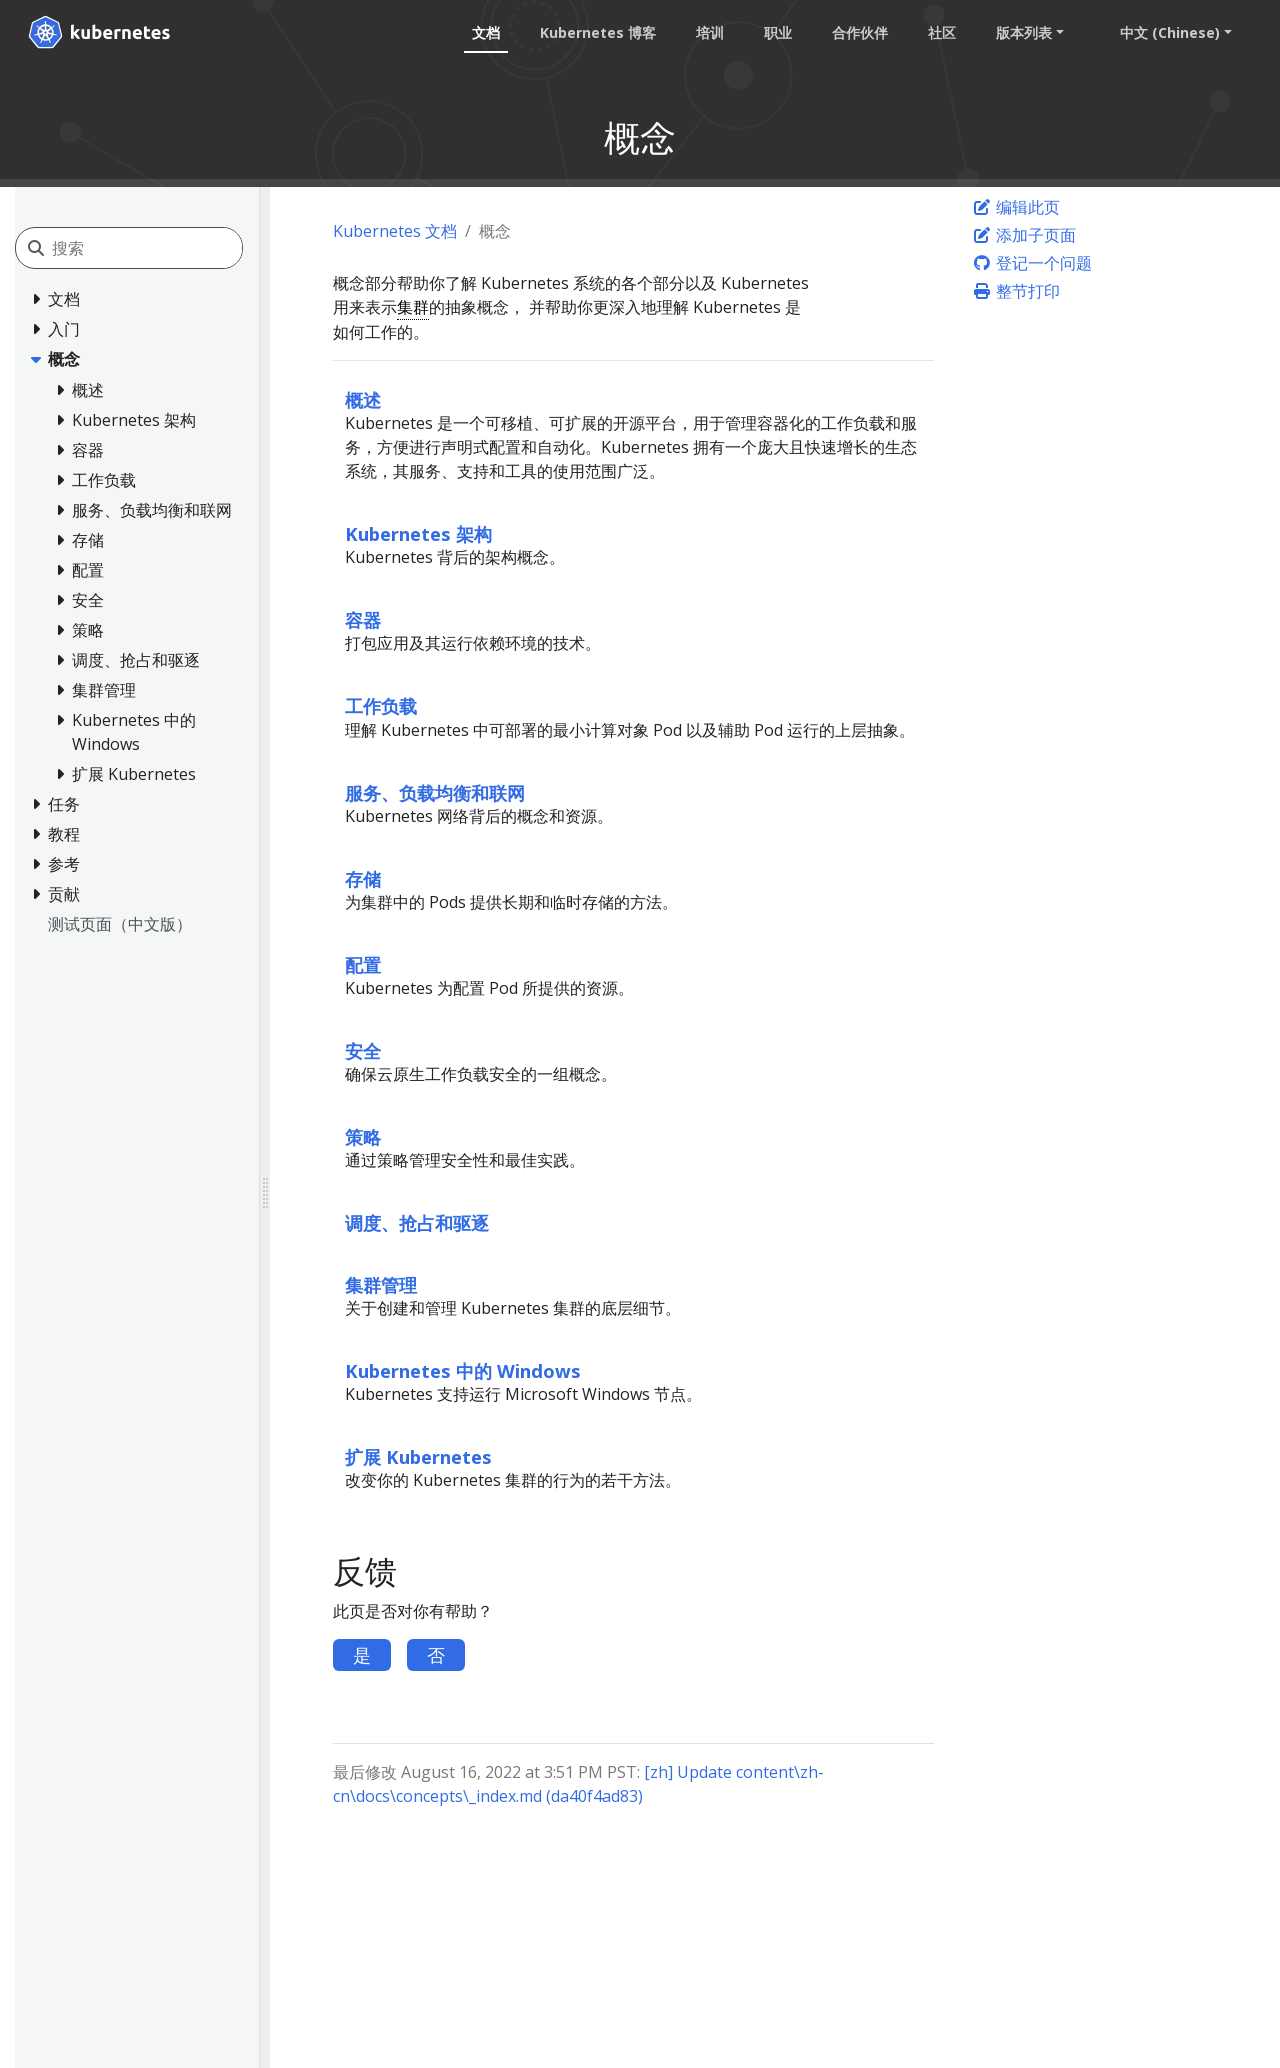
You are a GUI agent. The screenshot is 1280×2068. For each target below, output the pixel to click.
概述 (363, 399)
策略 (363, 1136)
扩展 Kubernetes (418, 1456)
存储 (363, 878)
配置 (363, 964)
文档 (486, 32)
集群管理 (381, 1284)
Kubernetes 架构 (418, 533)
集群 (413, 307)
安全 (363, 1050)
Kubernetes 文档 (395, 231)
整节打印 (1016, 291)
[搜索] (147, 248)
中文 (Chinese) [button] (1170, 32)
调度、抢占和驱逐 (417, 1222)
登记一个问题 (1032, 263)
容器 (363, 619)
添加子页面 (1024, 235)
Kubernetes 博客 (598, 32)
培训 (710, 32)
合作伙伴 (860, 32)
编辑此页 (1016, 207)
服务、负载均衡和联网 (435, 792)
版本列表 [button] (1024, 32)
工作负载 (381, 705)
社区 (942, 32)
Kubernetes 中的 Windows (463, 1370)
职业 (778, 32)
